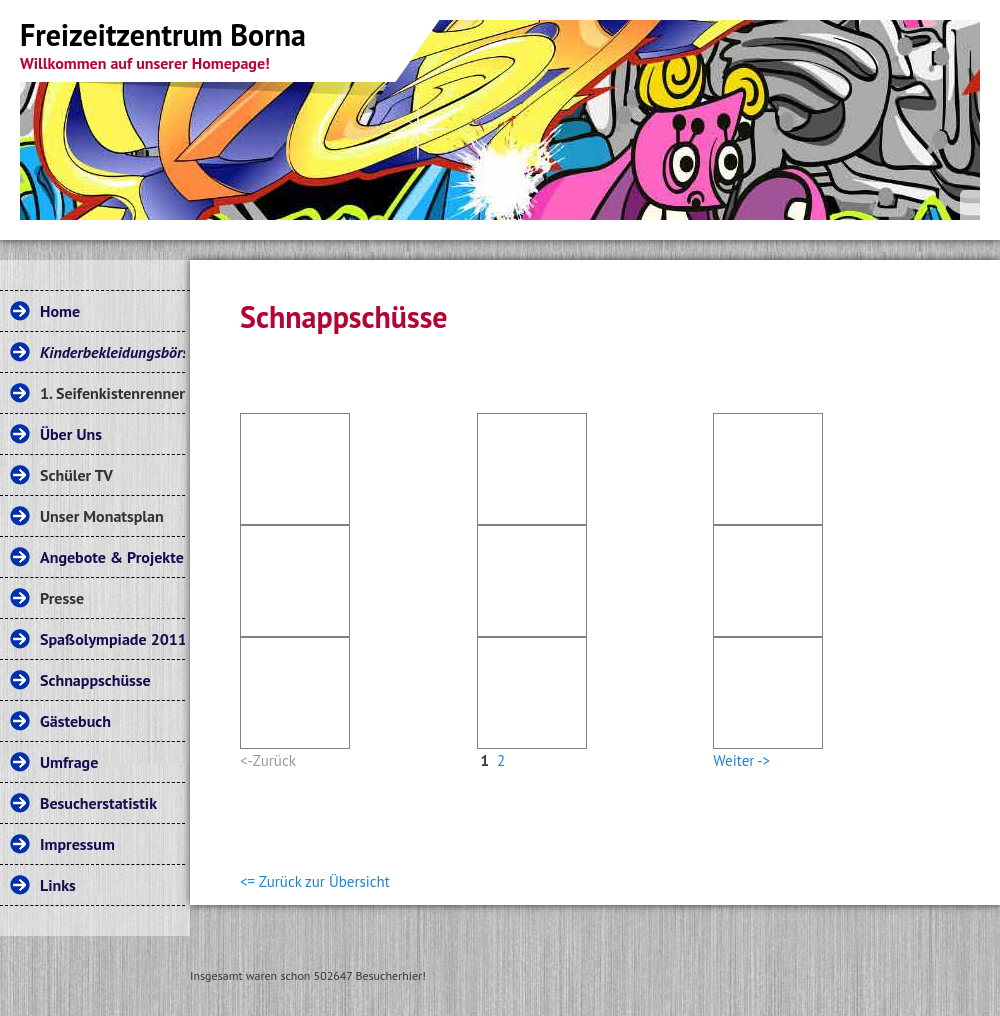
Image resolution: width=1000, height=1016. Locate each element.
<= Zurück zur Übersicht (315, 881)
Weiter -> (741, 760)
